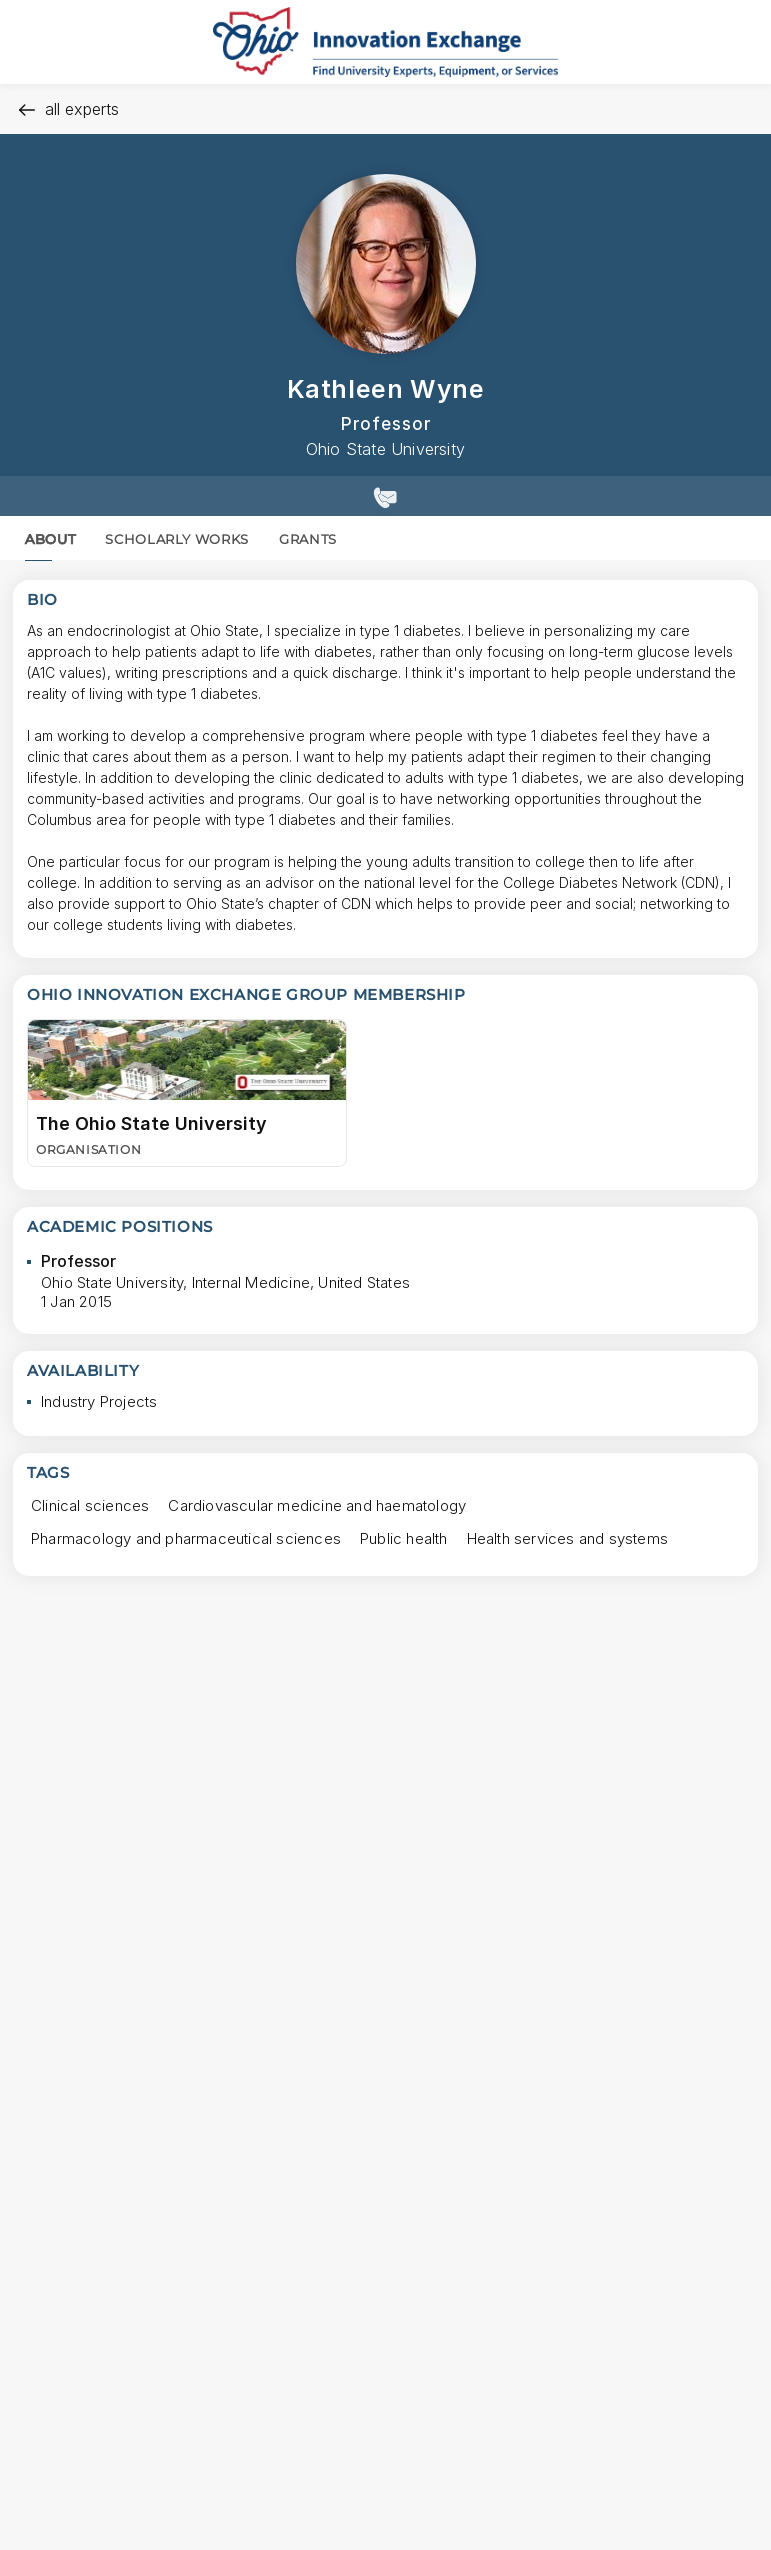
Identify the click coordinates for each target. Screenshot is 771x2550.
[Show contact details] (385, 496)
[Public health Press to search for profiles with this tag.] (404, 1538)
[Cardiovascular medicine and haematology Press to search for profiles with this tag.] (317, 1505)
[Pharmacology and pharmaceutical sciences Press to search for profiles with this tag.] (186, 1538)
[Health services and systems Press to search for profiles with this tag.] (567, 1538)
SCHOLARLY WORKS (177, 539)
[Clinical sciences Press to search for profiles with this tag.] (90, 1505)
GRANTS (308, 539)
